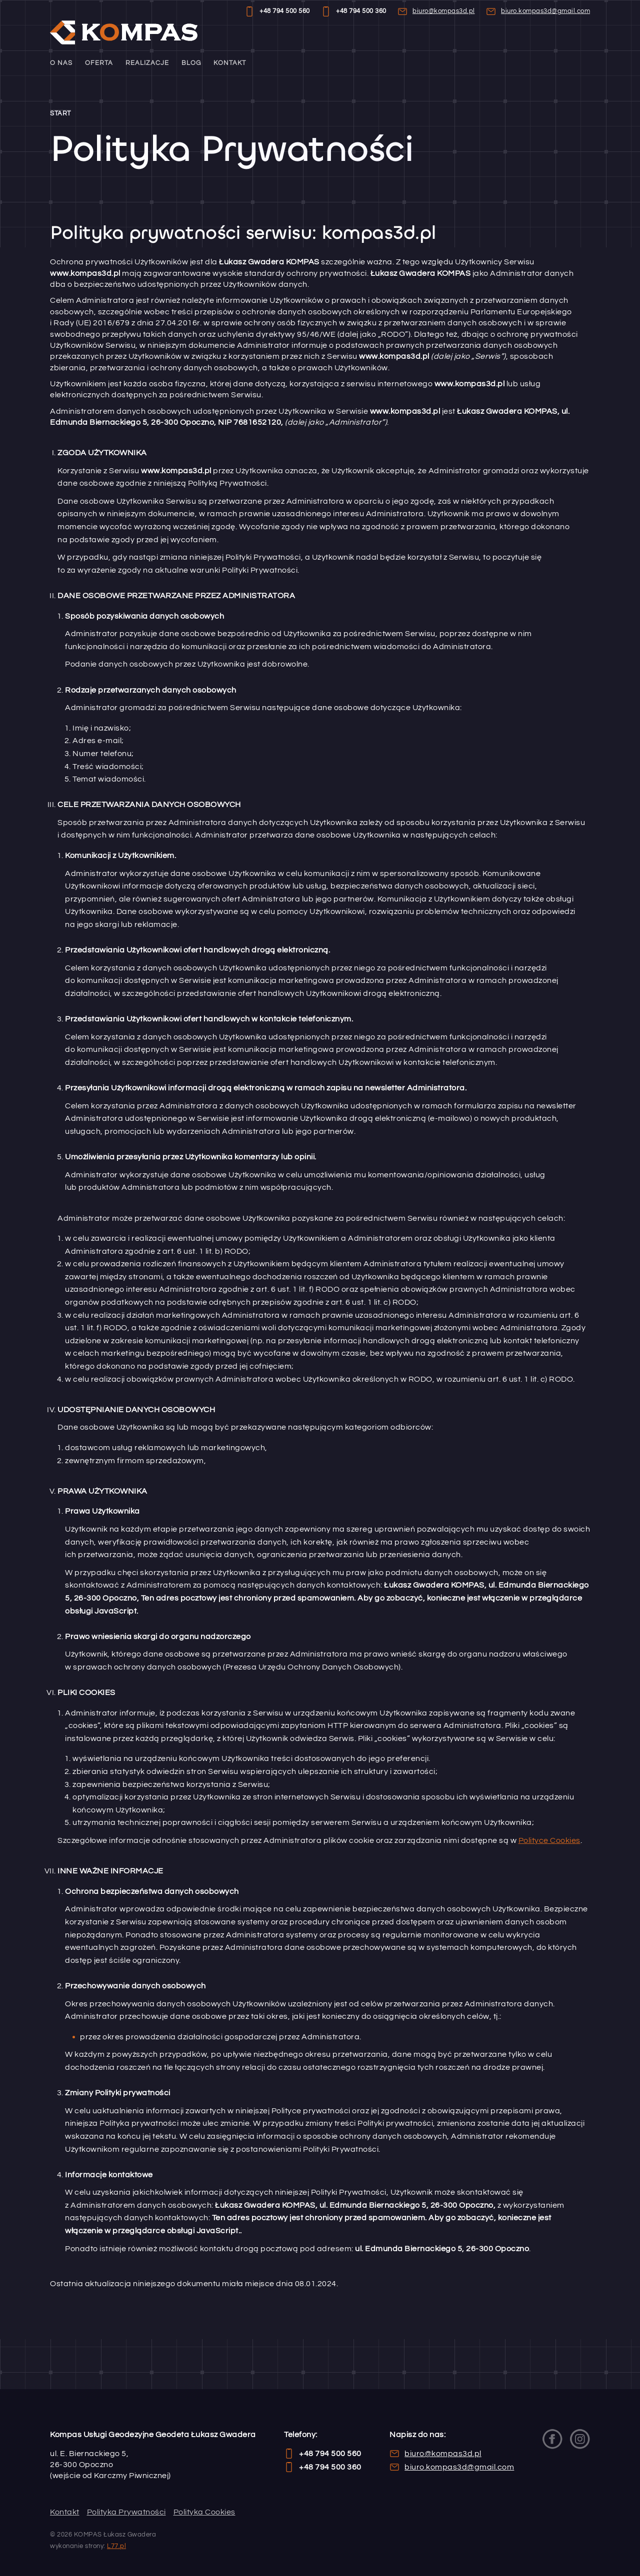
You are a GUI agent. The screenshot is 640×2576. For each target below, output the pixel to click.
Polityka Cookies (205, 2512)
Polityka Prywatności (126, 2512)
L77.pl (116, 2546)
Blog (191, 62)
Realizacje (147, 62)
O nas (61, 62)
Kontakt (230, 62)
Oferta (99, 62)
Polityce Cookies (549, 1840)
